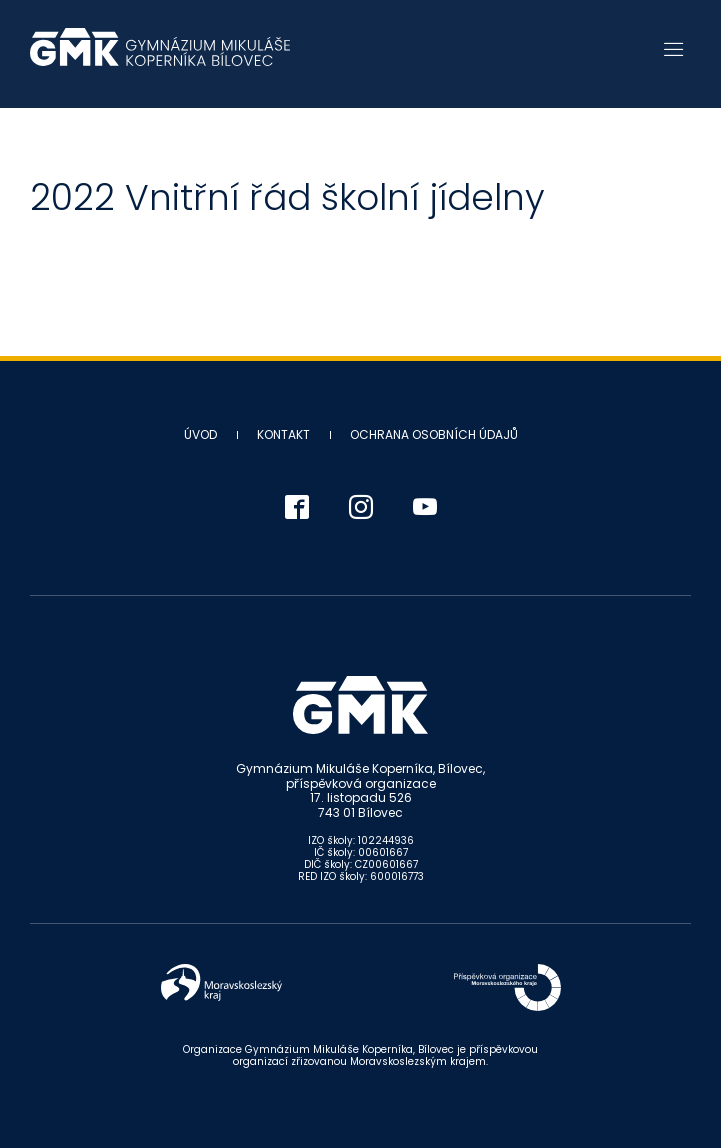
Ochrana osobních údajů (434, 434)
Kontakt (283, 434)
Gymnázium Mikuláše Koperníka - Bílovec (160, 57)
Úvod (200, 434)
